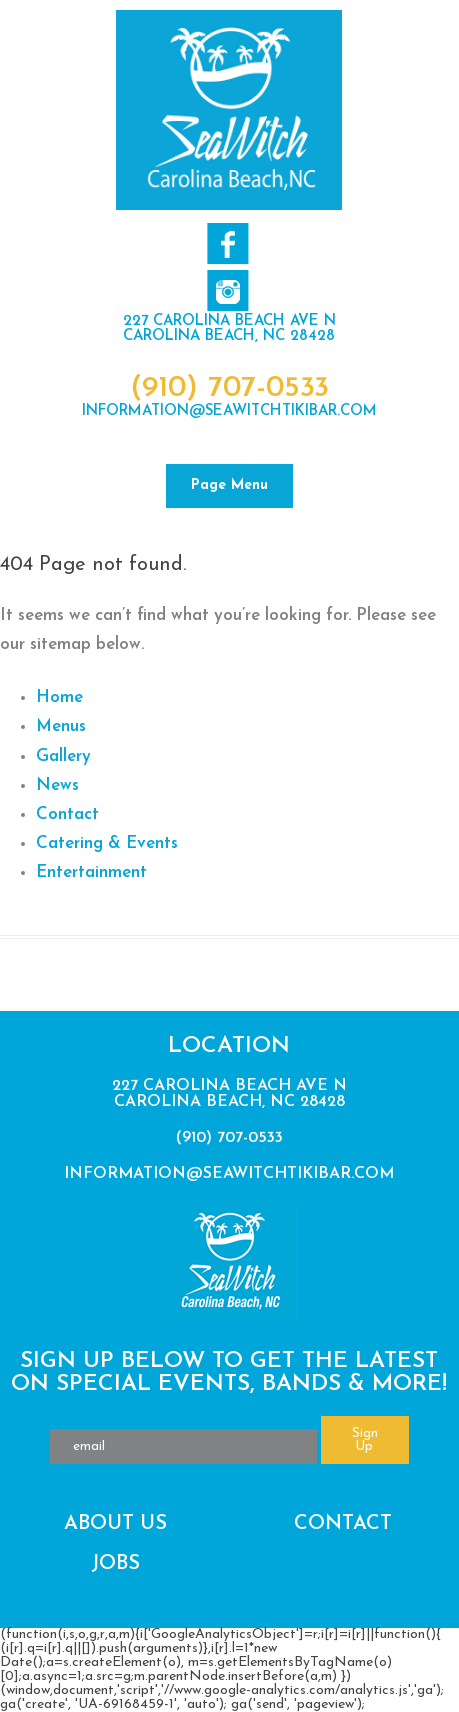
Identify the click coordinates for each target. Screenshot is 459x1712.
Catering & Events (107, 843)
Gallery (63, 756)
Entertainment (91, 872)
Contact (67, 814)
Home (59, 697)
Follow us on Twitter (227, 290)
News (57, 785)
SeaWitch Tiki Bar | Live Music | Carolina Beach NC (229, 110)
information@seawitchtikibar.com (229, 411)
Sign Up (365, 1440)
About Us (115, 1524)
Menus (61, 726)
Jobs (115, 1564)
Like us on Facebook (227, 243)
